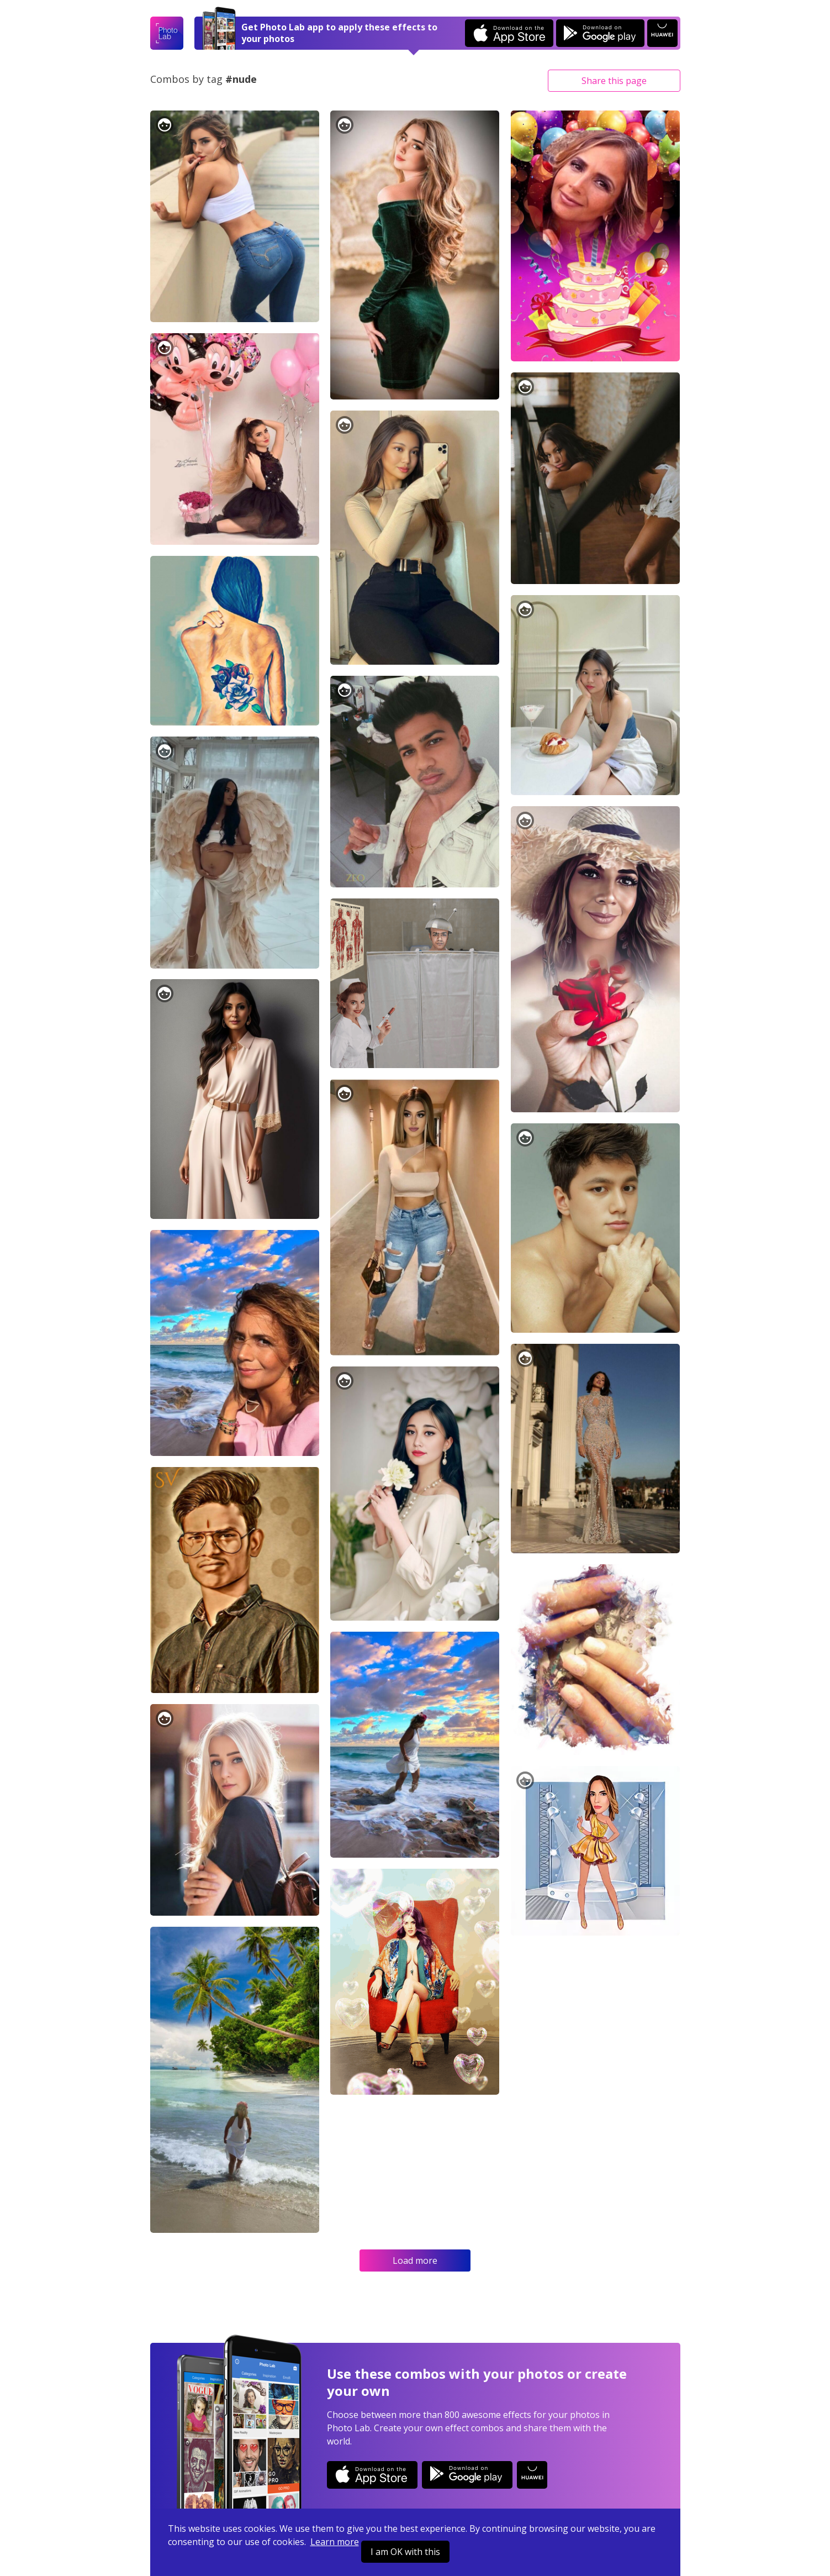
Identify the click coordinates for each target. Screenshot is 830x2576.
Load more (415, 2260)
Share (614, 81)
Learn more (334, 2542)
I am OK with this (405, 2552)
